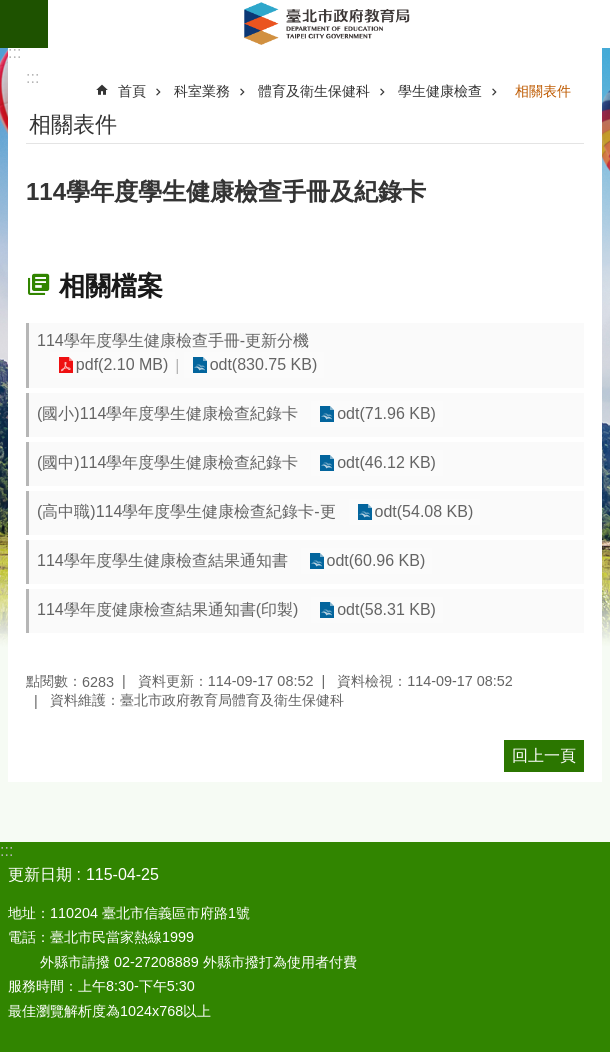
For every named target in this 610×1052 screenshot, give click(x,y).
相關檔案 (111, 286)
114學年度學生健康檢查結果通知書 (162, 560)
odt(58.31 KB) (385, 610)
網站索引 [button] (24, 24)
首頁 (132, 91)
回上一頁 (544, 755)
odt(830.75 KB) (261, 365)
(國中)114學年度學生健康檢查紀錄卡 (167, 462)
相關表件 (543, 91)
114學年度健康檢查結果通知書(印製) (167, 609)
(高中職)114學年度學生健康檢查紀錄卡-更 (186, 511)
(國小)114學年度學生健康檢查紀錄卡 (167, 413)
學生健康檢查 (440, 91)
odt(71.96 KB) (385, 414)
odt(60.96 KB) (375, 561)
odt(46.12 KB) (385, 463)
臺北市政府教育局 (329, 24)
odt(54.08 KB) (423, 512)
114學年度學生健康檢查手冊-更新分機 (173, 340)
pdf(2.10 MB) (121, 365)
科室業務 (202, 91)
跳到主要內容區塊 (10, 10)
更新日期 (40, 874)
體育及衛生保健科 (314, 91)
